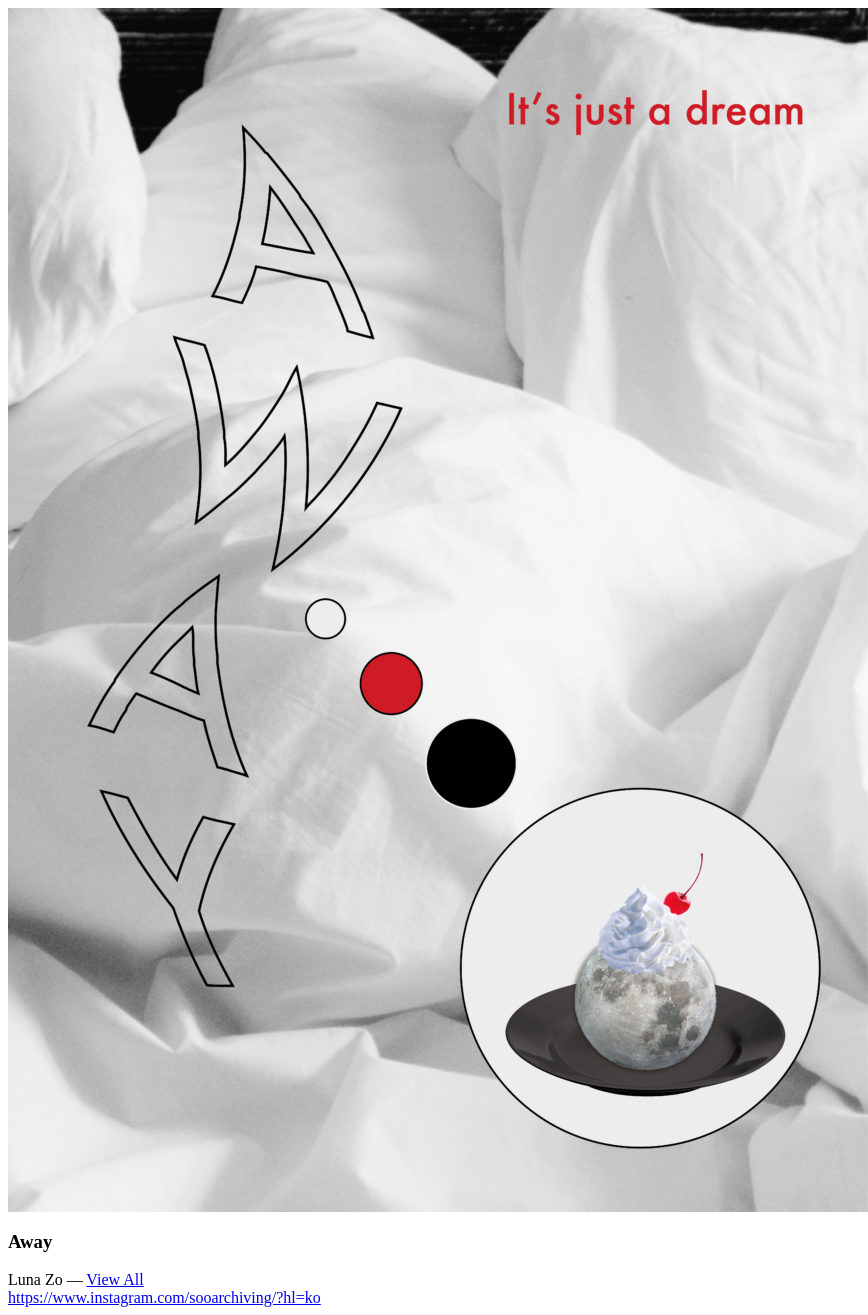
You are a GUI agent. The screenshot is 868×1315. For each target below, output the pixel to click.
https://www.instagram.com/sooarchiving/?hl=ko (164, 1297)
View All (114, 1279)
